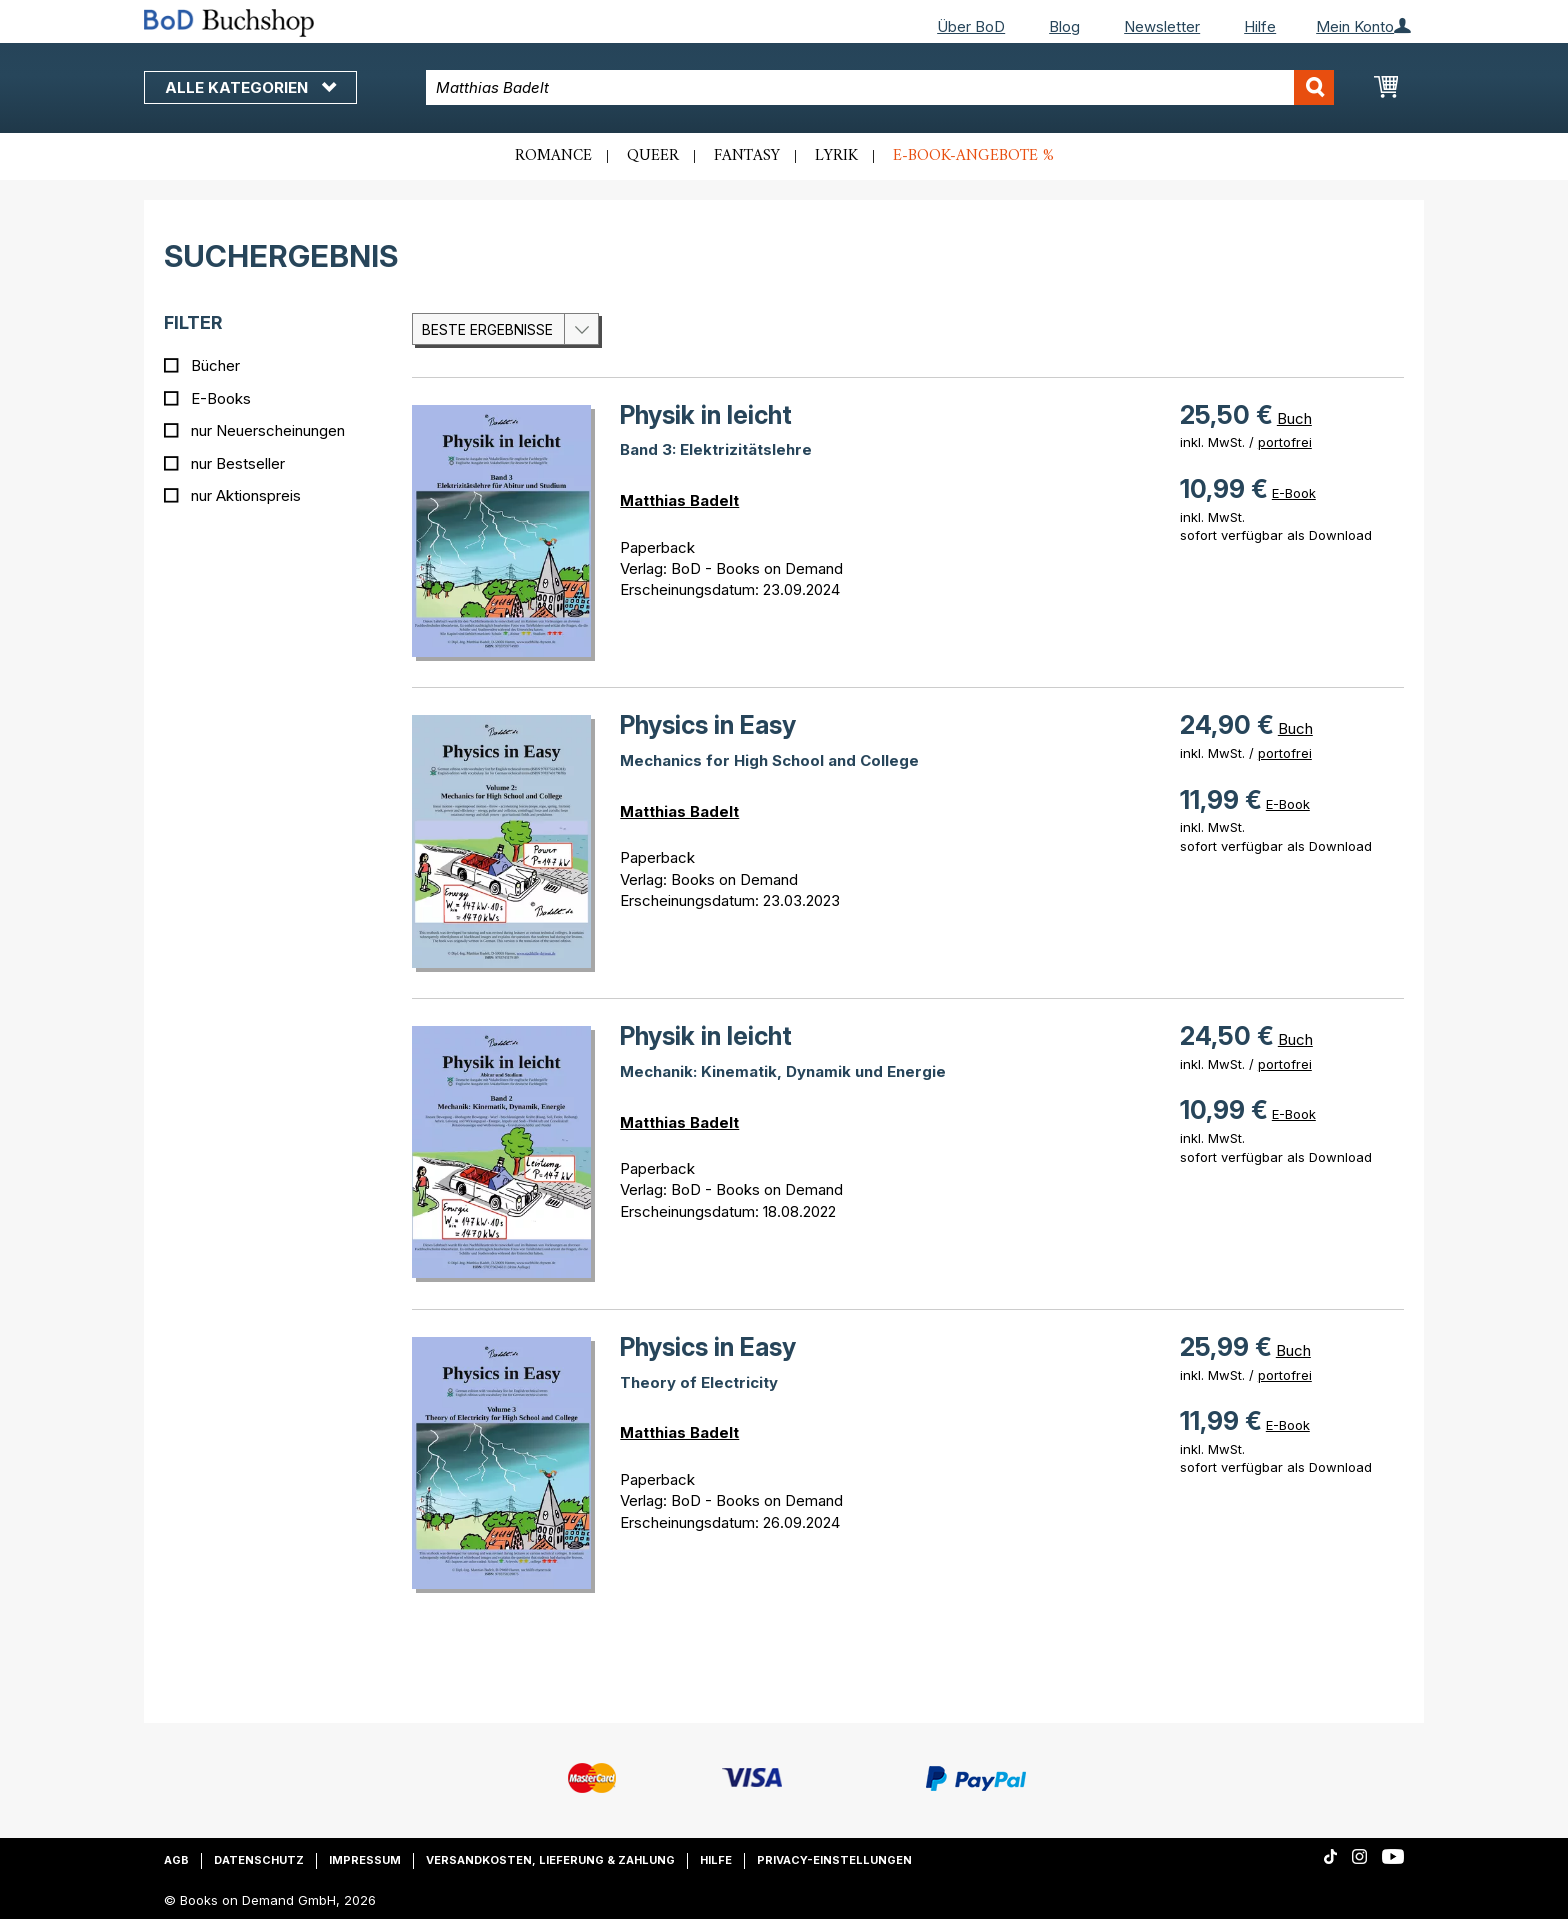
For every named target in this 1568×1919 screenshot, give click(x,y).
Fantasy (747, 156)
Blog (1064, 26)
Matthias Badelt (679, 500)
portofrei (1285, 442)
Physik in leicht (706, 415)
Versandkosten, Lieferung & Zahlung (550, 1860)
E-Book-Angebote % (973, 156)
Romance (553, 156)
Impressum (365, 1860)
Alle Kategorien (250, 87)
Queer (653, 156)
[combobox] (880, 87)
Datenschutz (259, 1860)
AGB (176, 1860)
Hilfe (1260, 26)
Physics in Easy (708, 725)
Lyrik (836, 156)
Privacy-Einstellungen (834, 1860)
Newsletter (1162, 26)
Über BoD (971, 26)
